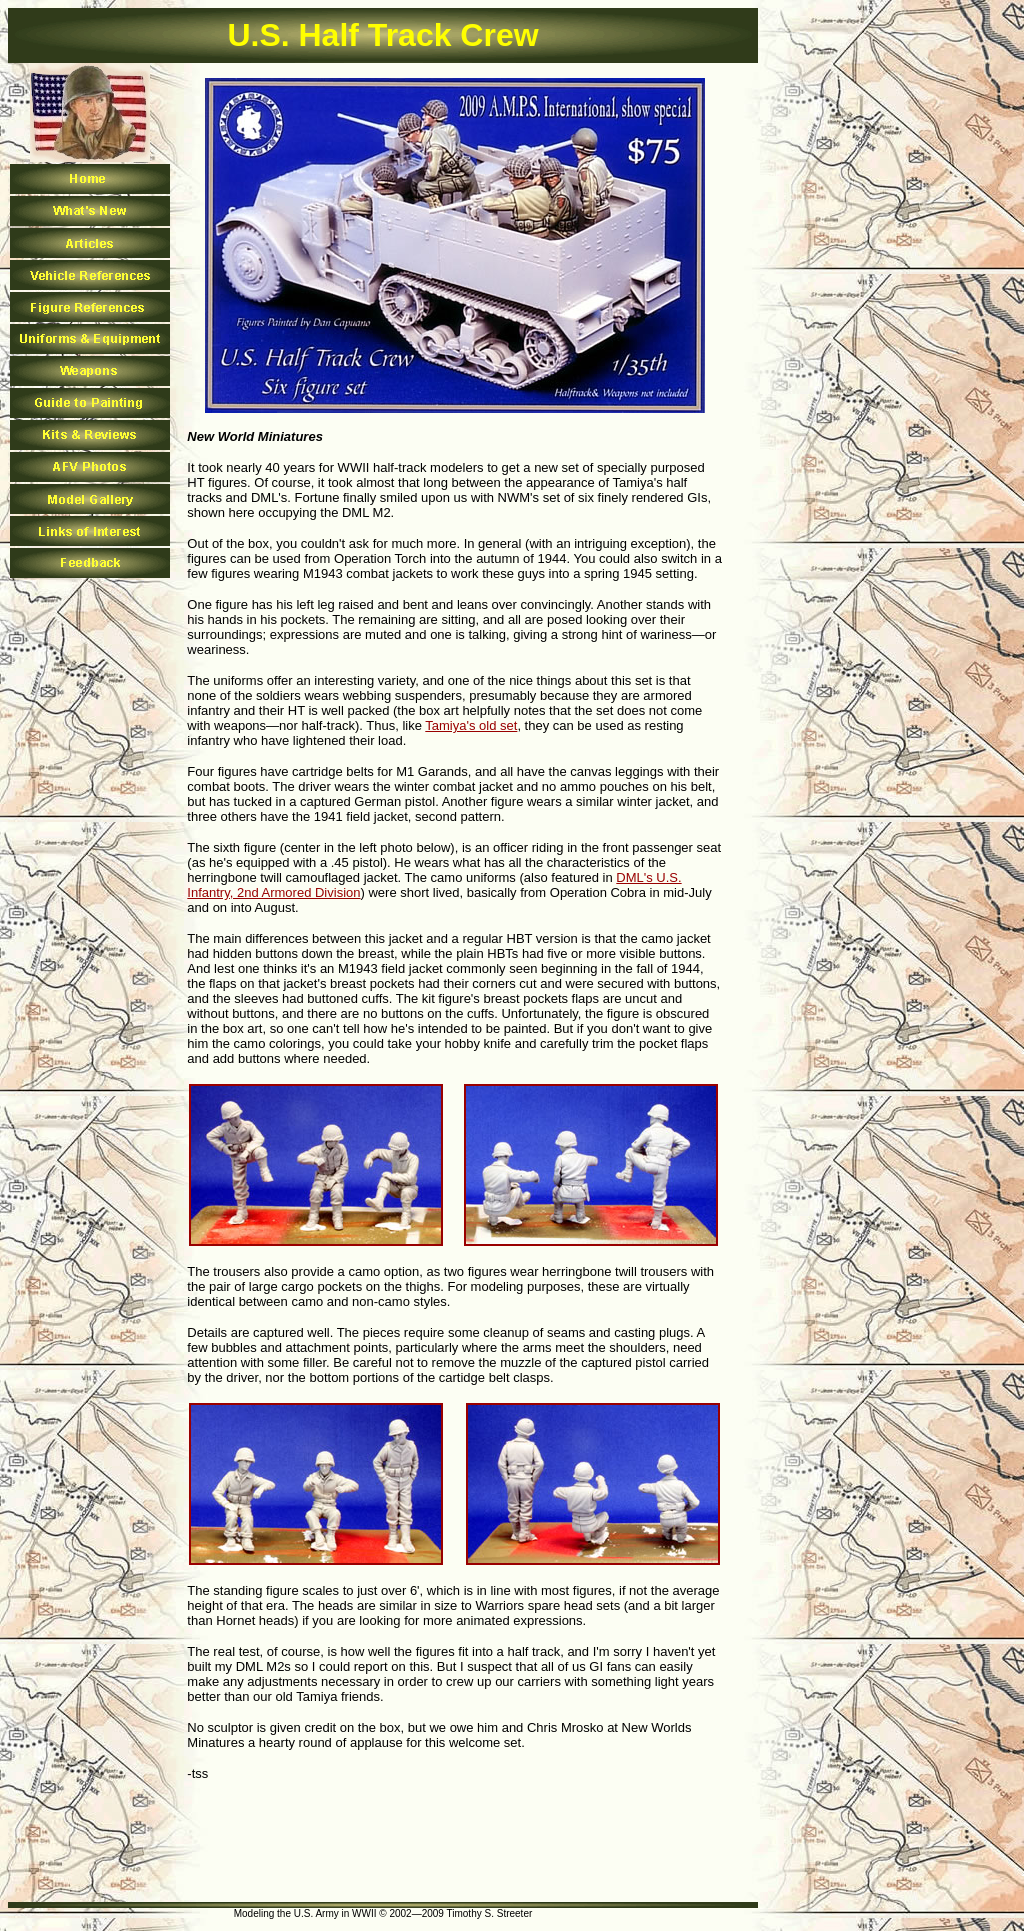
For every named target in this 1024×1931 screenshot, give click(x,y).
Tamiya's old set (471, 725)
